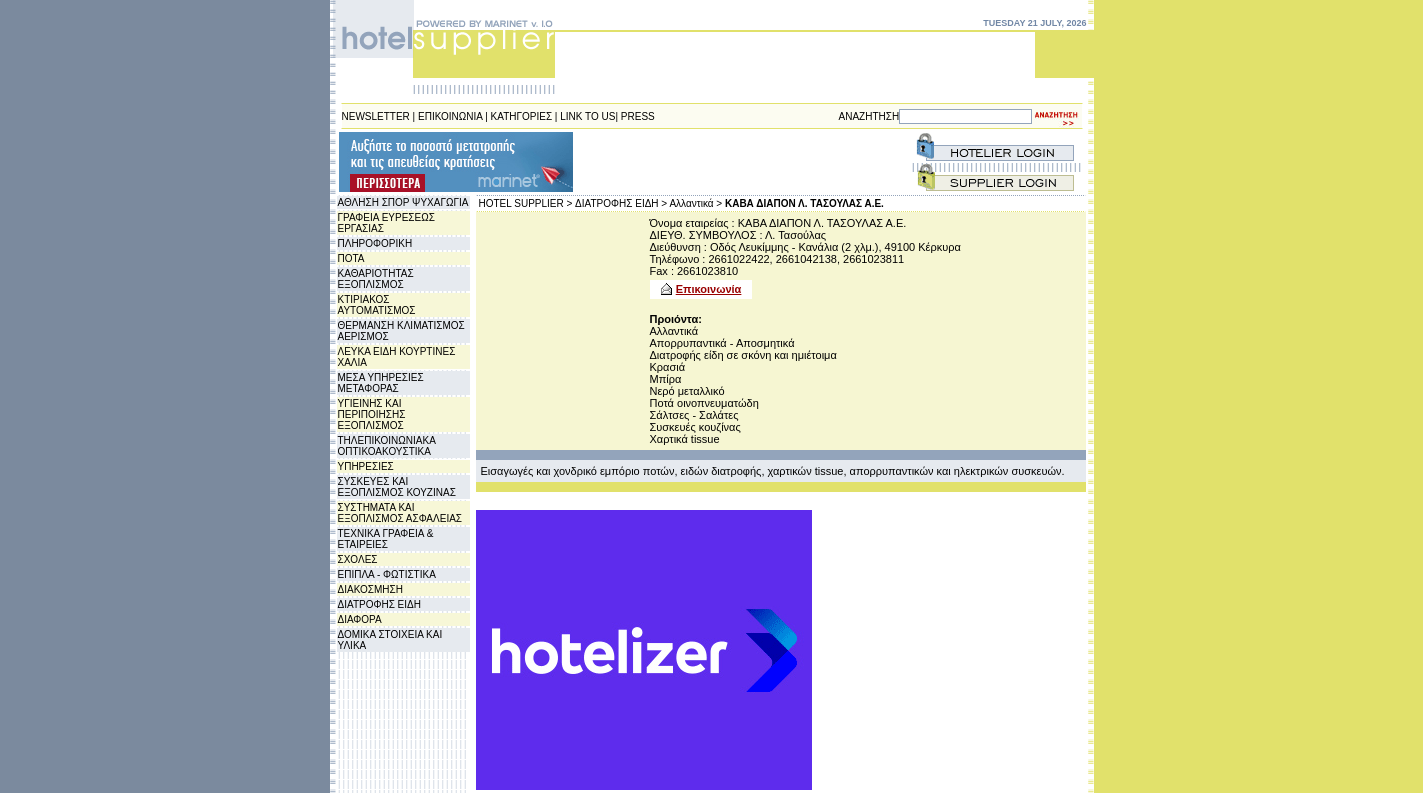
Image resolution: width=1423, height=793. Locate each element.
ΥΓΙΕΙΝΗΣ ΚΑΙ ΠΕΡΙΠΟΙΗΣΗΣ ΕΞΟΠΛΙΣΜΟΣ (372, 414)
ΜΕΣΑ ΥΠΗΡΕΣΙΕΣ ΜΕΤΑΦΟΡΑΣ (381, 383)
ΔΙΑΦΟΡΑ (360, 619)
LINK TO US (587, 116)
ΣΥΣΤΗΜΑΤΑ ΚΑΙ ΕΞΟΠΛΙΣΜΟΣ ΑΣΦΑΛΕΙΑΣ (400, 513)
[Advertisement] (696, 162)
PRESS (638, 116)
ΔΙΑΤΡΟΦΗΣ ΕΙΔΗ (379, 604)
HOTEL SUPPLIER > (526, 203)
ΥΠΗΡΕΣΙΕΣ (366, 466)
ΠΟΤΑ (351, 258)
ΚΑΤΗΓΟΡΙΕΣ (522, 116)
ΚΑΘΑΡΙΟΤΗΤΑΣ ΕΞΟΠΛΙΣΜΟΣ (376, 279)
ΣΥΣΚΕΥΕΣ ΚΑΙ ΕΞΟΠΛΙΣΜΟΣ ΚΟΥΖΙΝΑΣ (397, 487)
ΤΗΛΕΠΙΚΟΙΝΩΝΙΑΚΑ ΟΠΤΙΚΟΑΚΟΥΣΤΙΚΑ (387, 446)
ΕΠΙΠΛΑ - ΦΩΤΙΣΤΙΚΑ (387, 574)
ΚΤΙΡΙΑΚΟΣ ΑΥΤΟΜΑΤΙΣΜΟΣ (377, 305)
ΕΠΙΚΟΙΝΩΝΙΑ (450, 116)
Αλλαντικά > (695, 203)
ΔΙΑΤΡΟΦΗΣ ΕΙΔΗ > (621, 203)
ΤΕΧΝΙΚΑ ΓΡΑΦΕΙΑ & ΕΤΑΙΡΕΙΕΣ (386, 539)
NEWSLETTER (376, 116)
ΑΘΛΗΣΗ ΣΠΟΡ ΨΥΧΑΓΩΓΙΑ (403, 202)
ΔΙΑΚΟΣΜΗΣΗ (370, 589)
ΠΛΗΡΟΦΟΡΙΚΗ (375, 243)
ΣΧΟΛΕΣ (358, 559)
